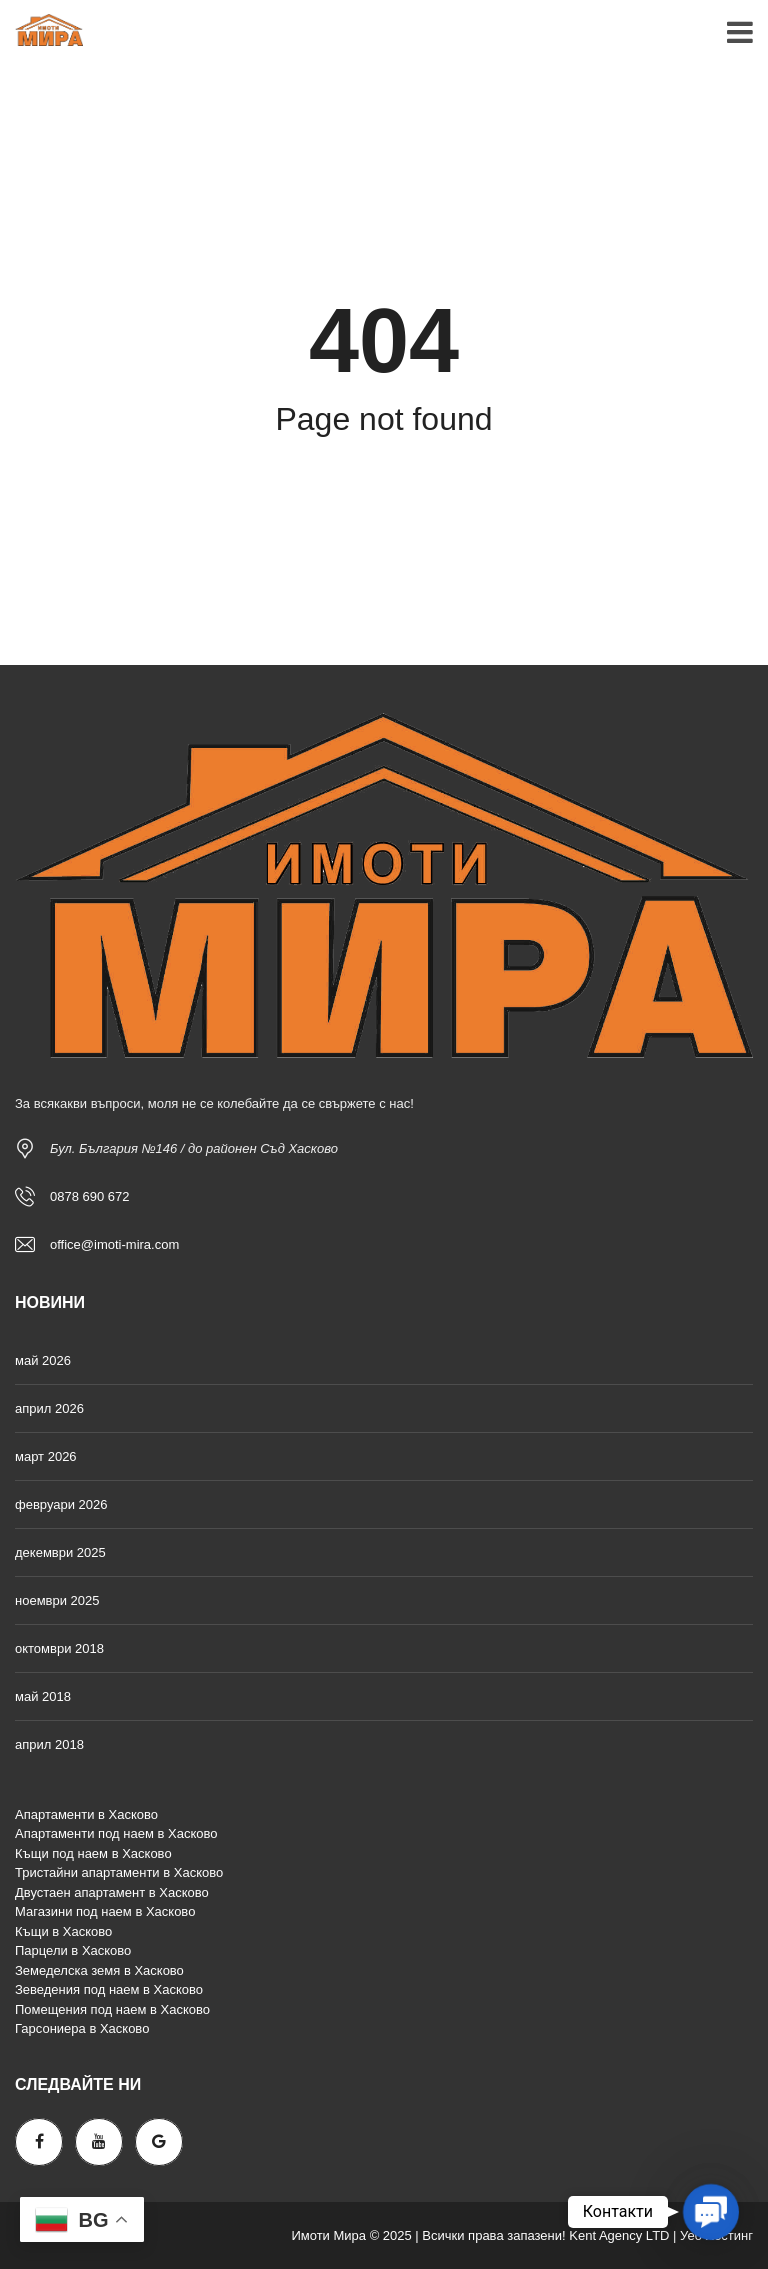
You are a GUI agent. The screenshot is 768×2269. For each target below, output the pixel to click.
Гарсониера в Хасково (82, 2028)
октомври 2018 (59, 1648)
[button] (711, 2212)
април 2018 (49, 1744)
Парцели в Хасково (73, 1950)
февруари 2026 (61, 1504)
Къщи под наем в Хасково (93, 1853)
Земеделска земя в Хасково (99, 1970)
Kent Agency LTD (619, 2235)
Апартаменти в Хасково (86, 1814)
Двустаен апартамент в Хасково (112, 1892)
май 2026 (43, 1360)
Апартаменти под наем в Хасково (116, 1833)
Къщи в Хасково (63, 1931)
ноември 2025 (57, 1600)
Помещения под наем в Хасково (112, 2009)
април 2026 (49, 1408)
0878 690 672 (90, 1196)
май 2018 (43, 1696)
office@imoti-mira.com (114, 1244)
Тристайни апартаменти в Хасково (119, 1872)
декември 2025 (60, 1552)
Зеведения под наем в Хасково (109, 1989)
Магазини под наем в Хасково (105, 1911)
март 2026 (46, 1456)
